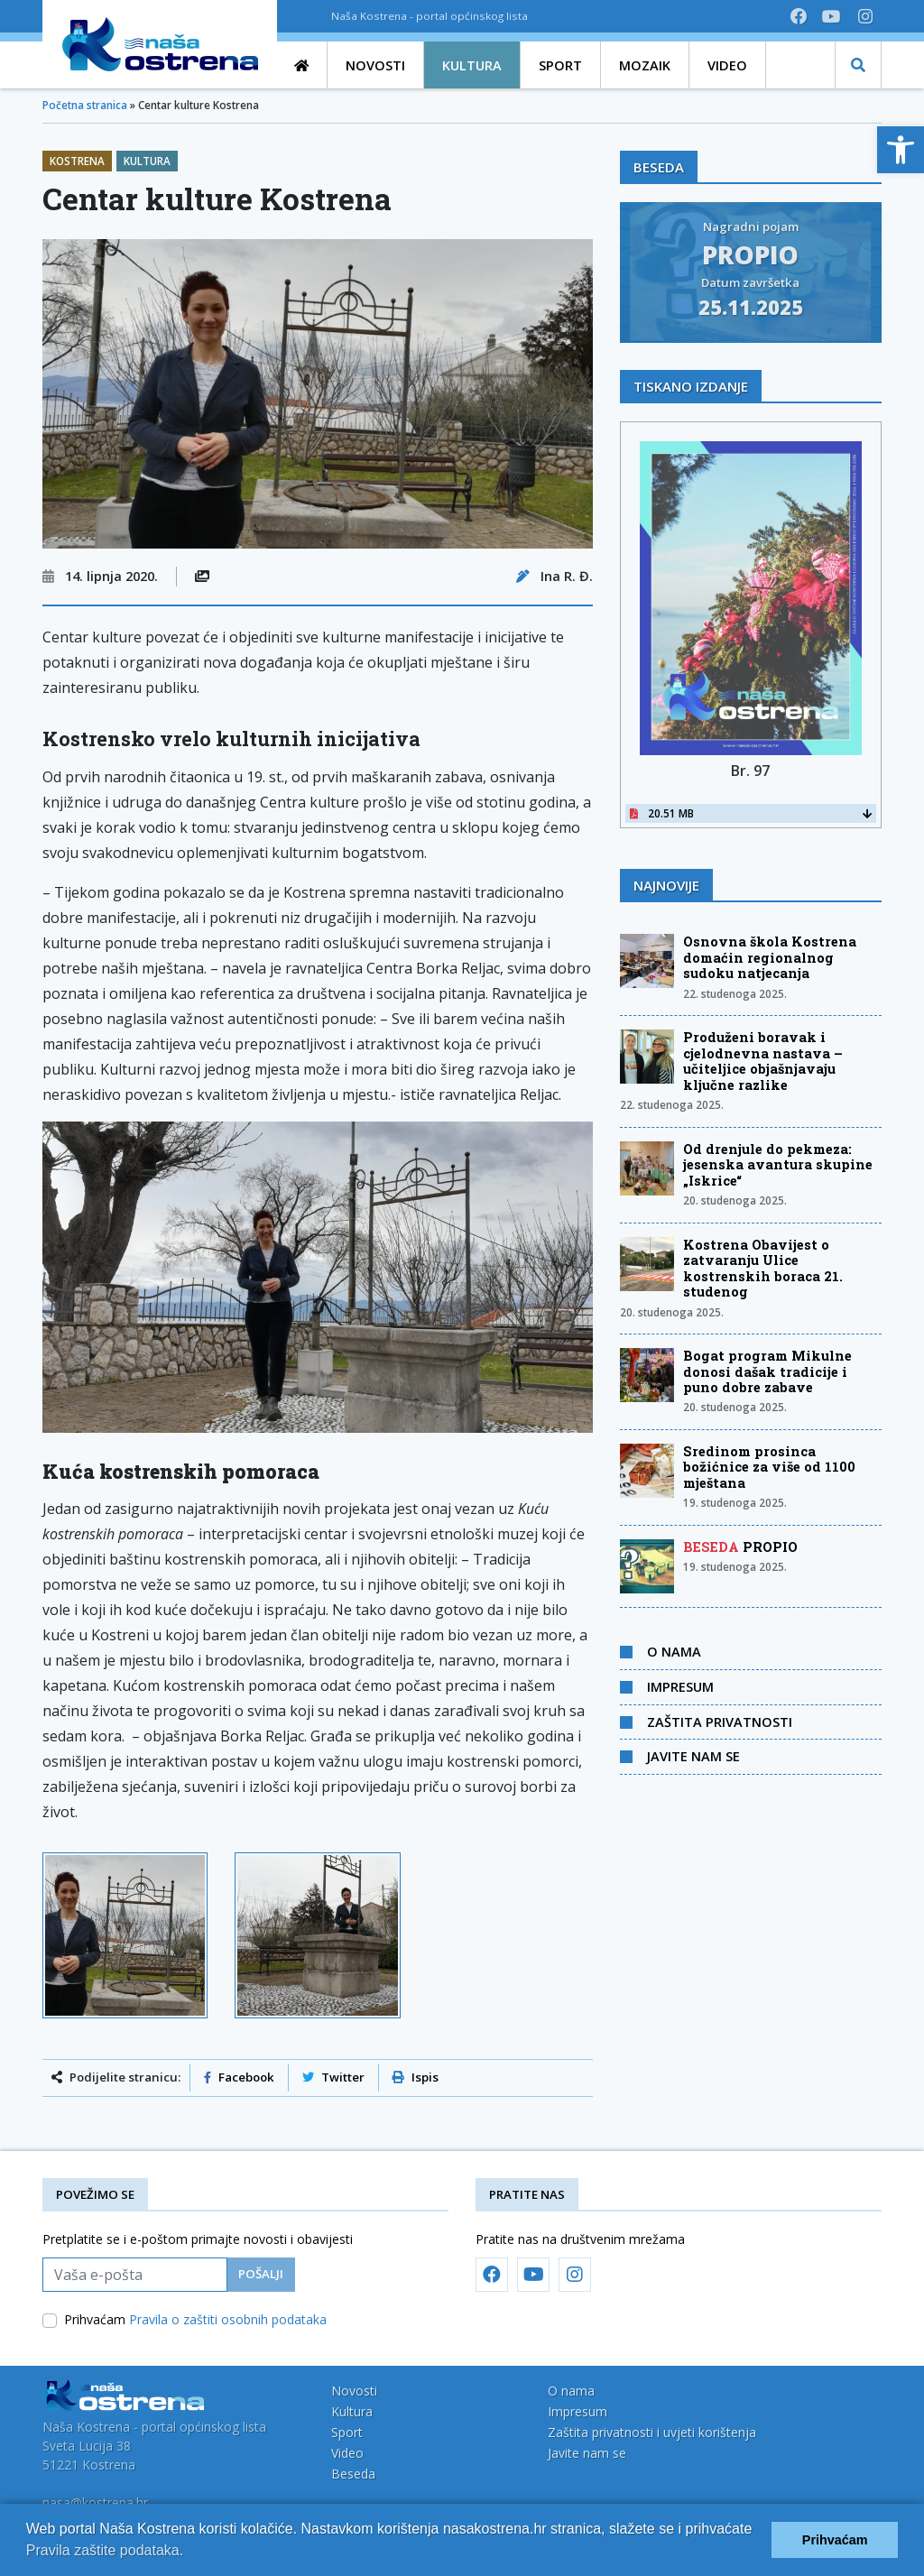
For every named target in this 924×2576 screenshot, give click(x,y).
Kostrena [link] (77, 161)
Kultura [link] (147, 161)
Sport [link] (347, 2432)
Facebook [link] (239, 2077)
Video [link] (347, 2452)
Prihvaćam (195, 2319)
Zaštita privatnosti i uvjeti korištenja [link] (652, 2432)
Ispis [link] (416, 2077)
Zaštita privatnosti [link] (719, 1722)
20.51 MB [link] (751, 813)
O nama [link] (674, 1651)
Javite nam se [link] (693, 1756)
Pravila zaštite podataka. (104, 2550)
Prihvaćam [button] (835, 2540)
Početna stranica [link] (84, 105)
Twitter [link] (333, 2077)
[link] (900, 149)
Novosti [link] (354, 2390)
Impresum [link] (680, 1686)
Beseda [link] (353, 2473)
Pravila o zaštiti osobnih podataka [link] (228, 2319)
